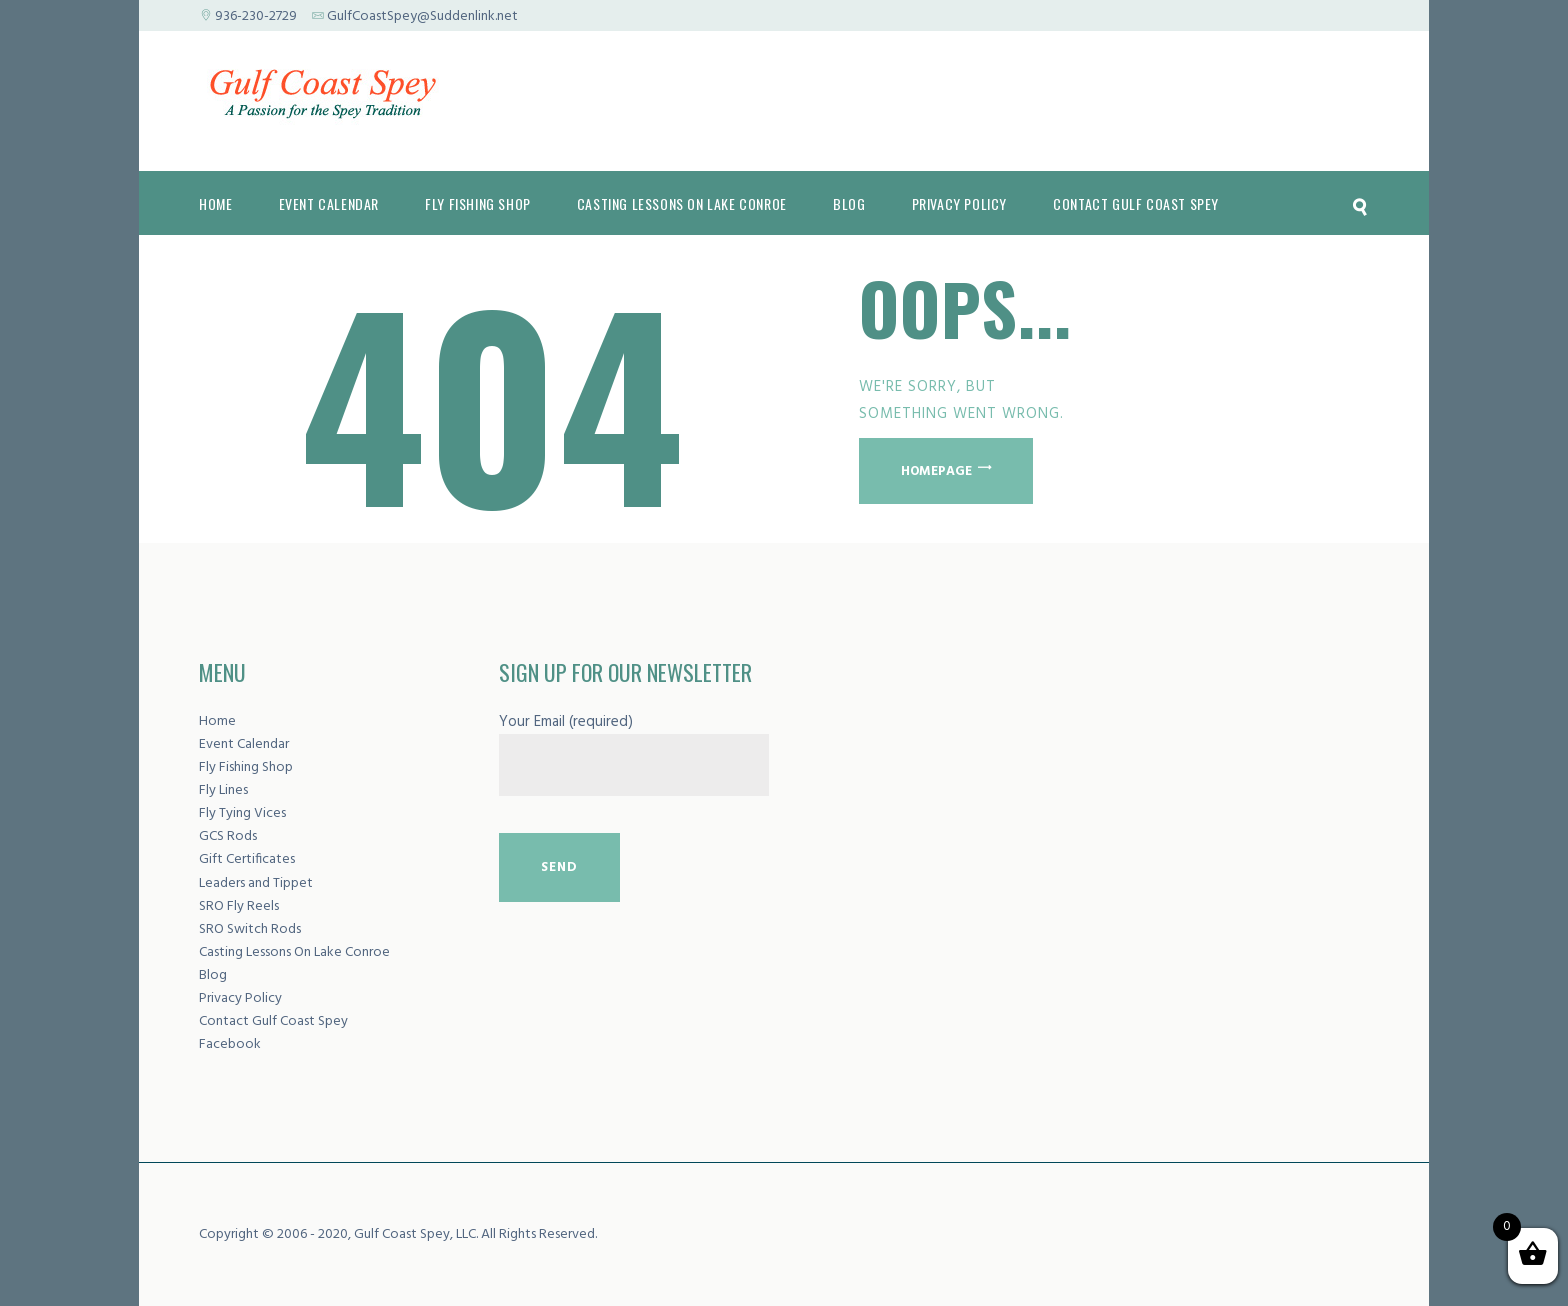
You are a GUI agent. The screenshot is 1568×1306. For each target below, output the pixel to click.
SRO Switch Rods (250, 929)
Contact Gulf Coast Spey (273, 1021)
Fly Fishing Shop (246, 767)
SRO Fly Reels (239, 906)
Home (217, 721)
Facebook (230, 1044)
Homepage (936, 470)
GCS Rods (228, 836)
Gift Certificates (247, 859)
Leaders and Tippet (256, 883)
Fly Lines (223, 790)
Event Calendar (244, 744)
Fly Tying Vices (242, 813)
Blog (213, 975)
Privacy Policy (240, 998)
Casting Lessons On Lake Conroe (294, 952)
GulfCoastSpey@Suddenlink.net (422, 16)
